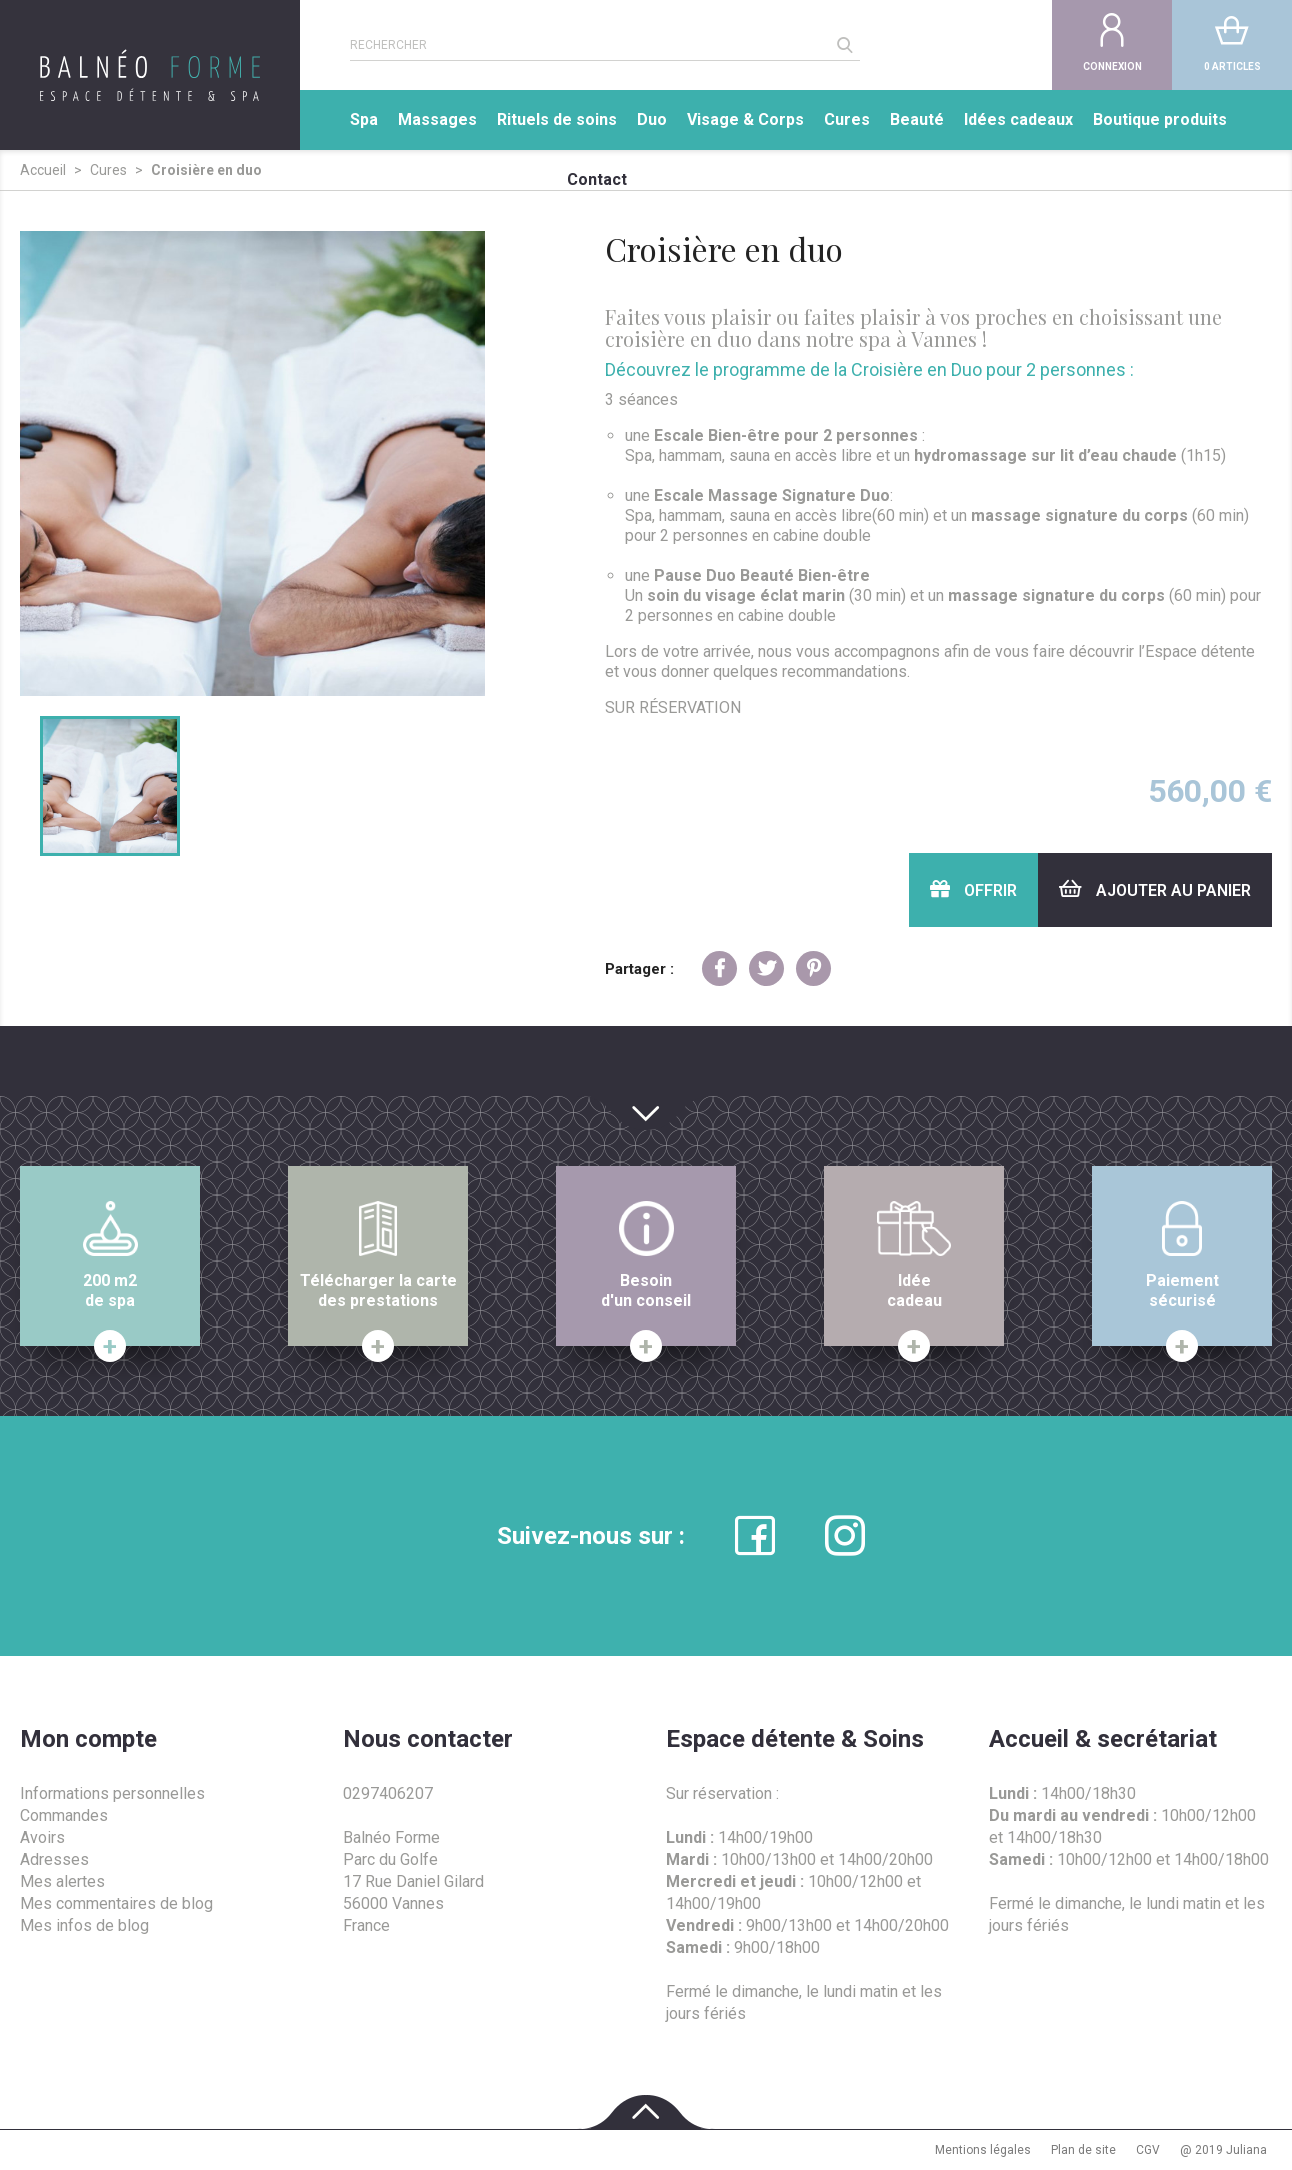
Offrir (973, 889)
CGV (1148, 2150)
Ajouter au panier (1155, 889)
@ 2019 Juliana (1223, 2150)
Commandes (64, 1815)
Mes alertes (62, 1881)
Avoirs (42, 1837)
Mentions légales (983, 2150)
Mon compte (88, 1739)
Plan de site (1083, 2150)
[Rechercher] (590, 45)
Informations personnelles (112, 1793)
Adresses (54, 1859)
